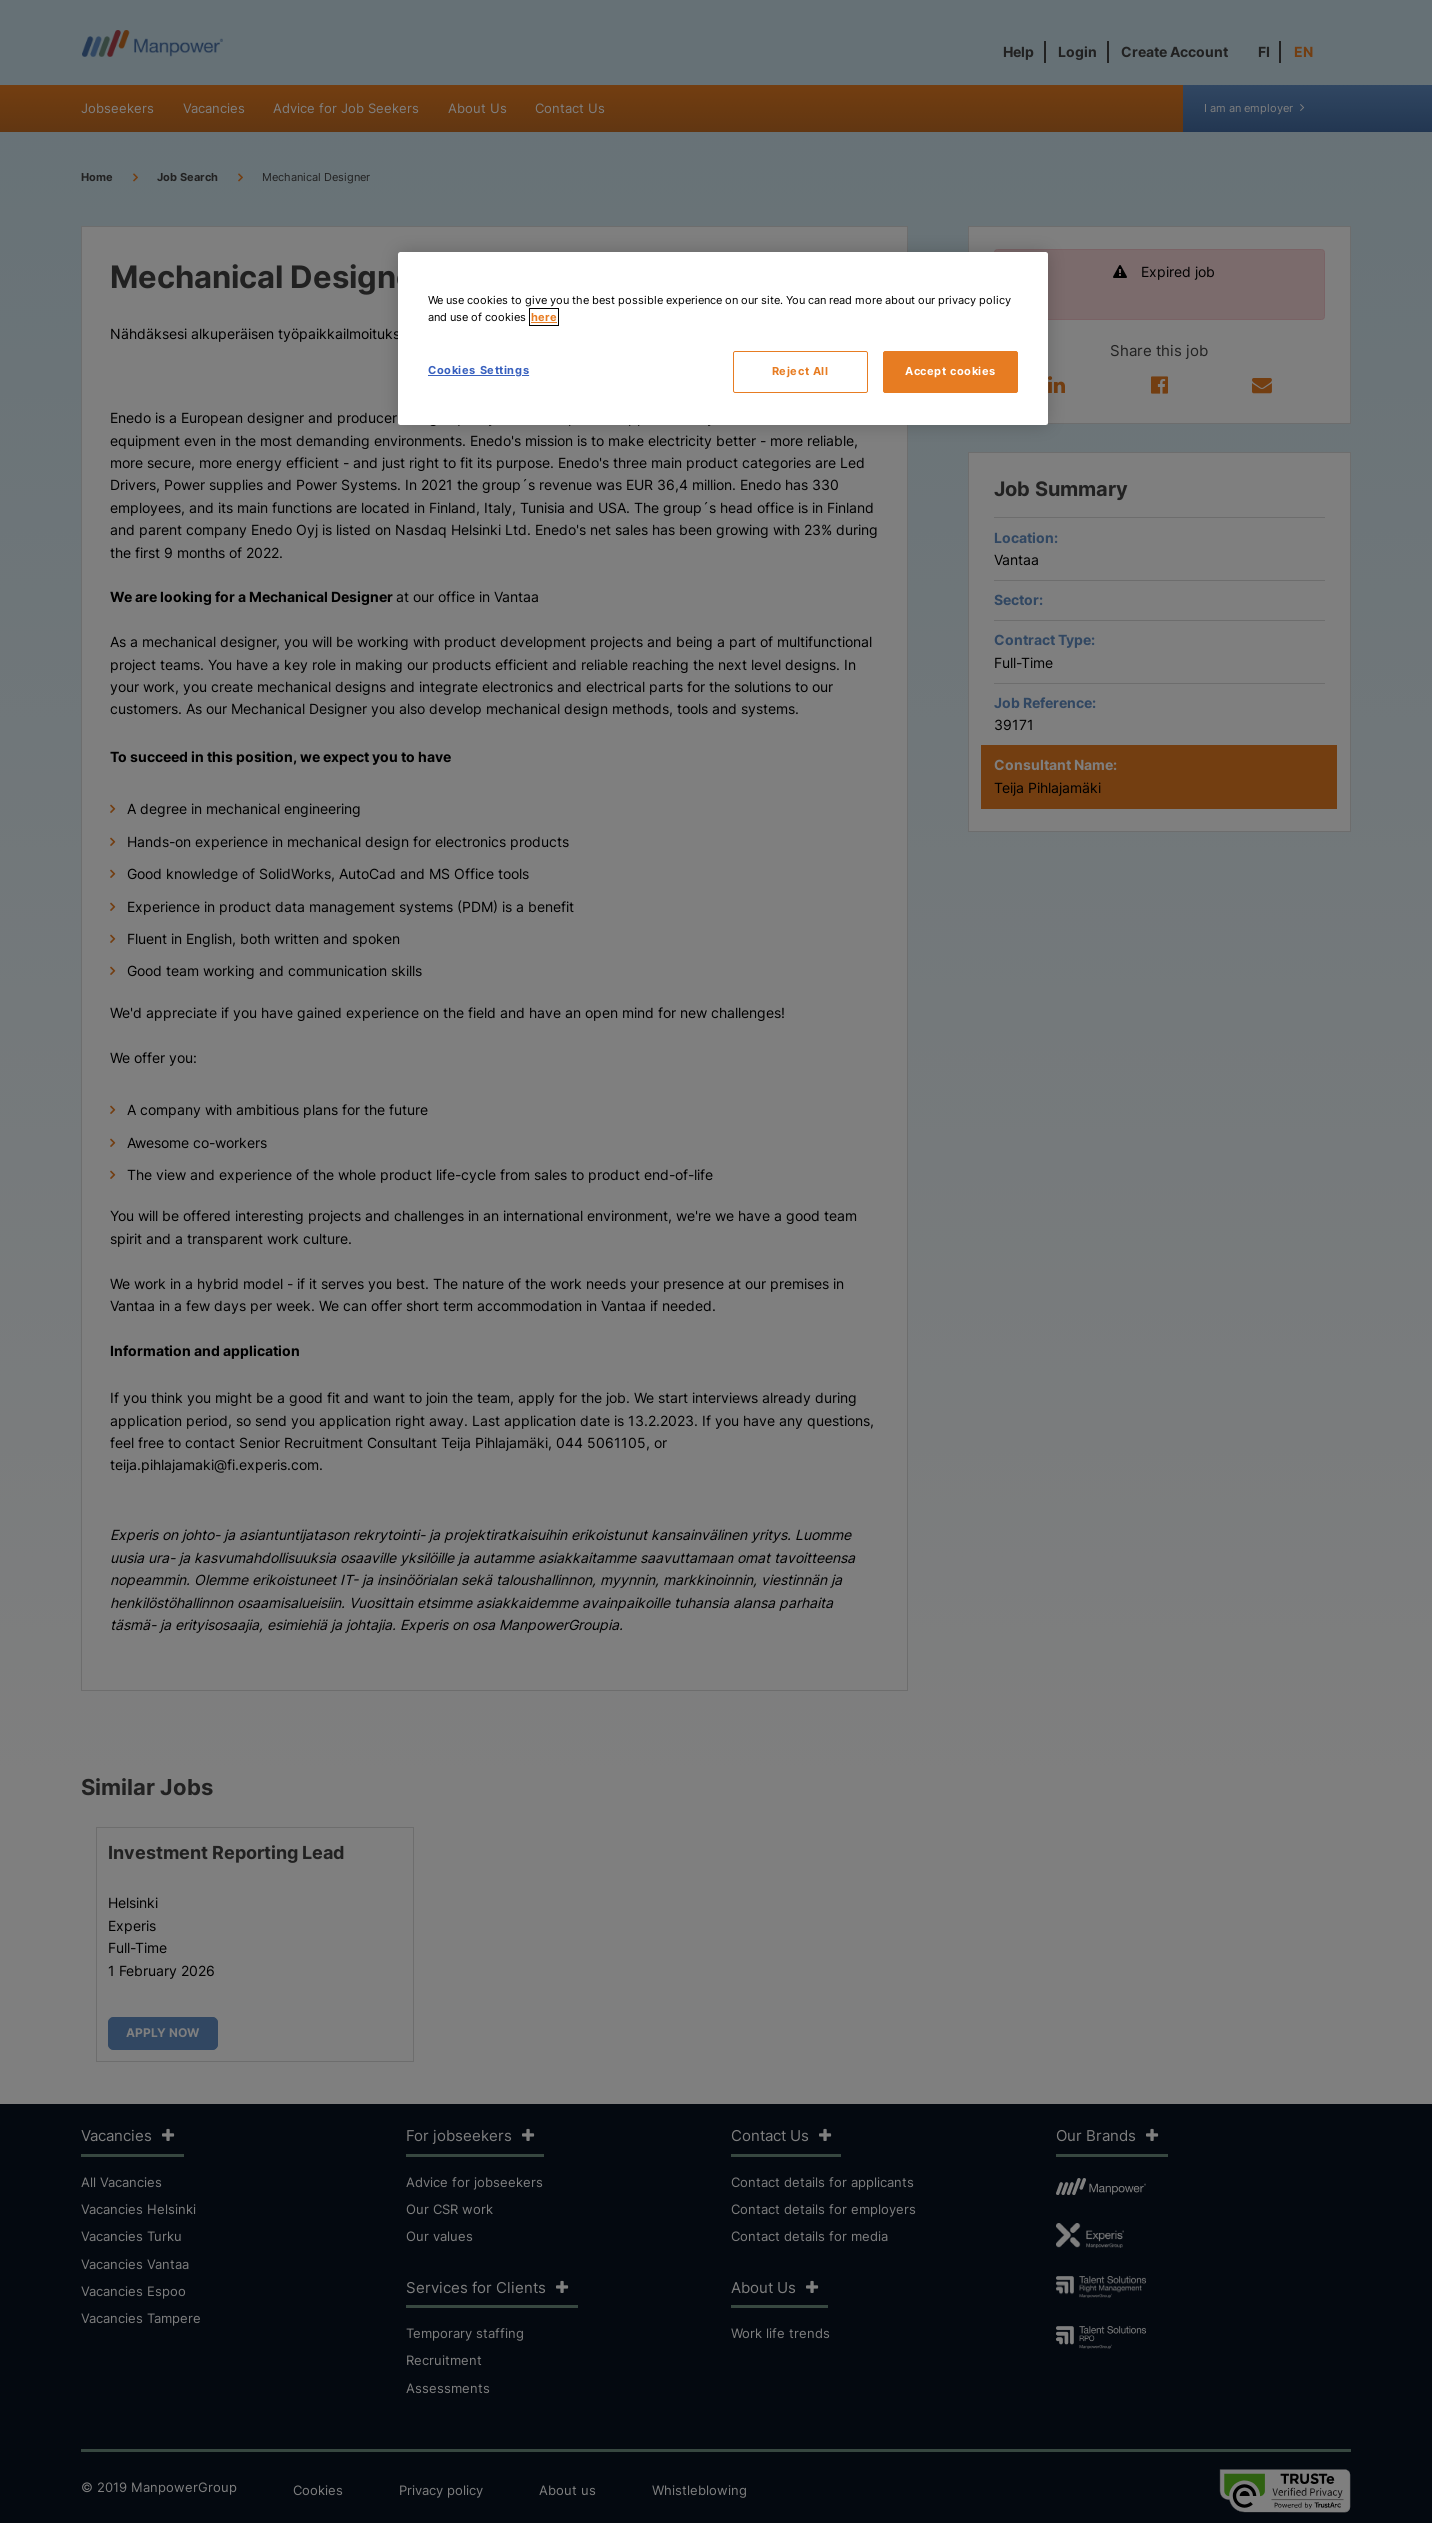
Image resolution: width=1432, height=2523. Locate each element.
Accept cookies (950, 371)
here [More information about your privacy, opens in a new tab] (544, 317)
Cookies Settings (478, 370)
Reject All (800, 371)
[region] (723, 338)
